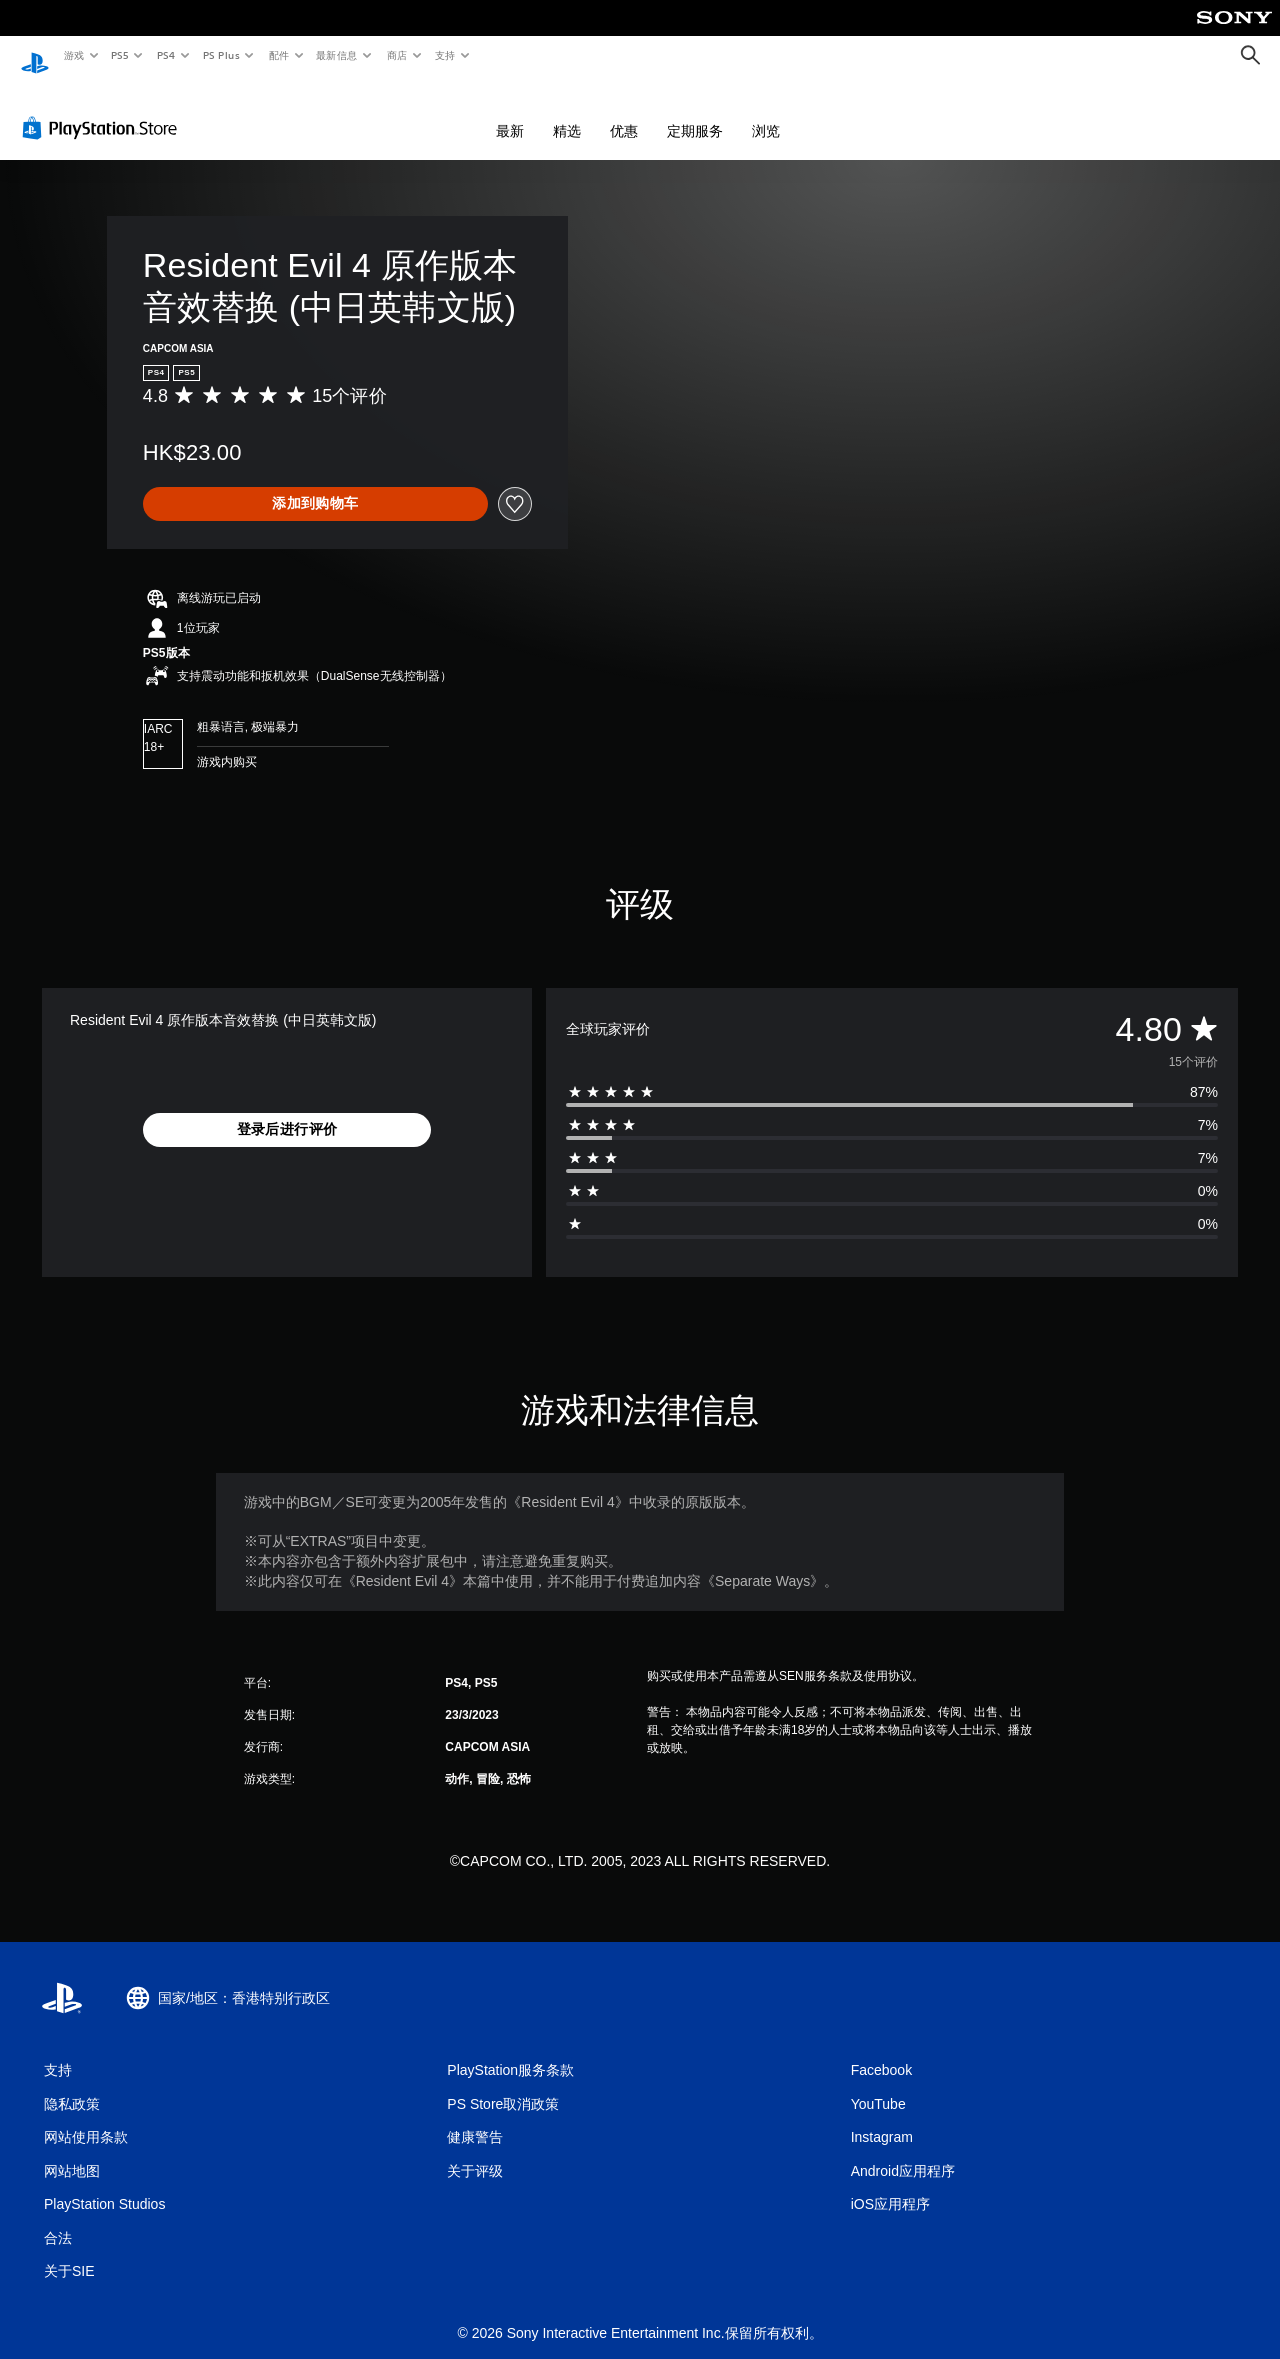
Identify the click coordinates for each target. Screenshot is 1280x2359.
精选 (567, 112)
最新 (510, 112)
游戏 (73, 55)
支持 (444, 55)
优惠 (624, 112)
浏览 (766, 112)
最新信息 (337, 55)
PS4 (166, 55)
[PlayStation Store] (104, 109)
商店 (397, 55)
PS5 (120, 55)
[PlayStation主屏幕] (35, 56)
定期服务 (695, 112)
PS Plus (221, 55)
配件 (278, 55)
